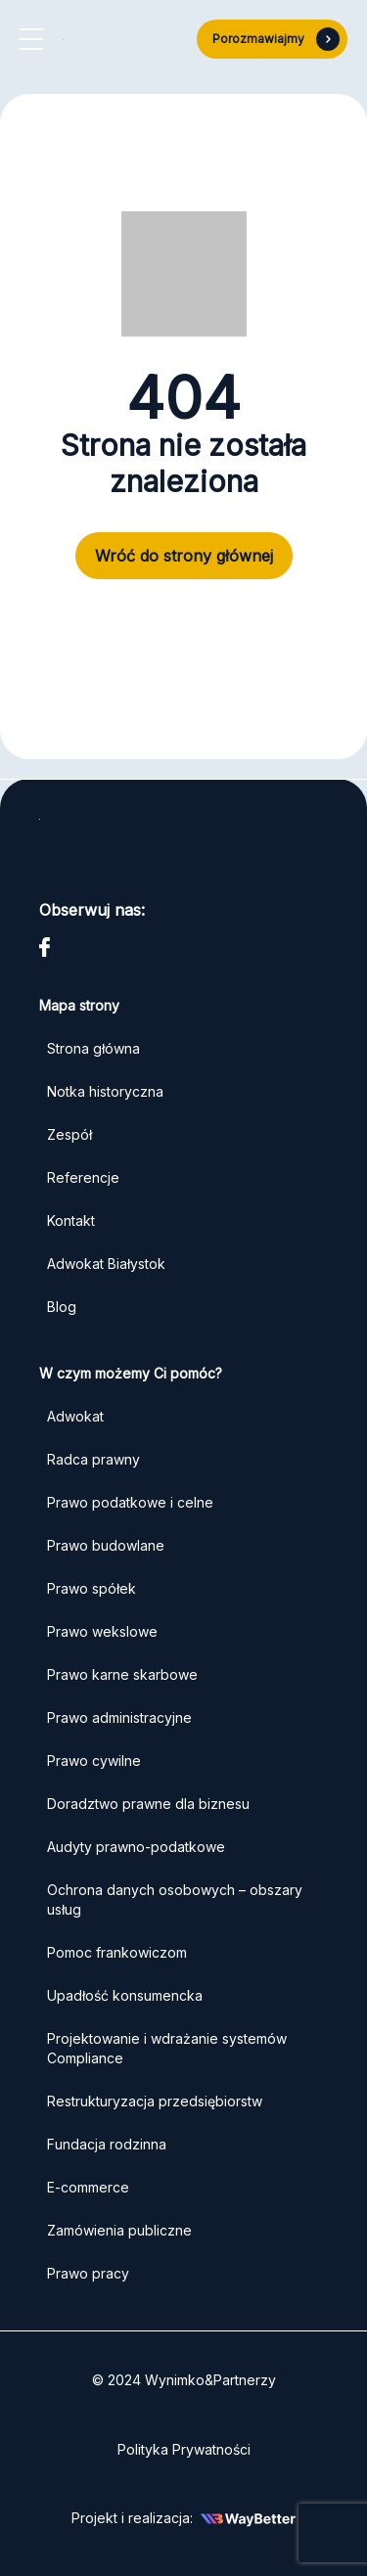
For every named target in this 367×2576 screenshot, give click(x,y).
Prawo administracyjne (119, 1717)
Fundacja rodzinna (106, 2144)
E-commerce (88, 2187)
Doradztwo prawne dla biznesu (148, 1803)
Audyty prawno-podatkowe (136, 1846)
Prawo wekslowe (102, 1631)
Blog (61, 1306)
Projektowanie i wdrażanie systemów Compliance (167, 2048)
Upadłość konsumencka (125, 1995)
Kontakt (71, 1220)
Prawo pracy (88, 2273)
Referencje (83, 1177)
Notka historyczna (105, 1091)
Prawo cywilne (94, 1760)
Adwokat (75, 1416)
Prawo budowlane (105, 1545)
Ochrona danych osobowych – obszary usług (174, 1899)
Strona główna (93, 1048)
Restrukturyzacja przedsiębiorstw (154, 2101)
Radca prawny (93, 1459)
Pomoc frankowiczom (117, 1952)
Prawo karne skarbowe (122, 1674)
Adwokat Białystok (106, 1263)
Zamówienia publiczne (119, 2230)
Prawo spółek (91, 1588)
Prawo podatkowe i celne (132, 1502)
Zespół (69, 1134)
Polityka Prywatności (184, 2449)
